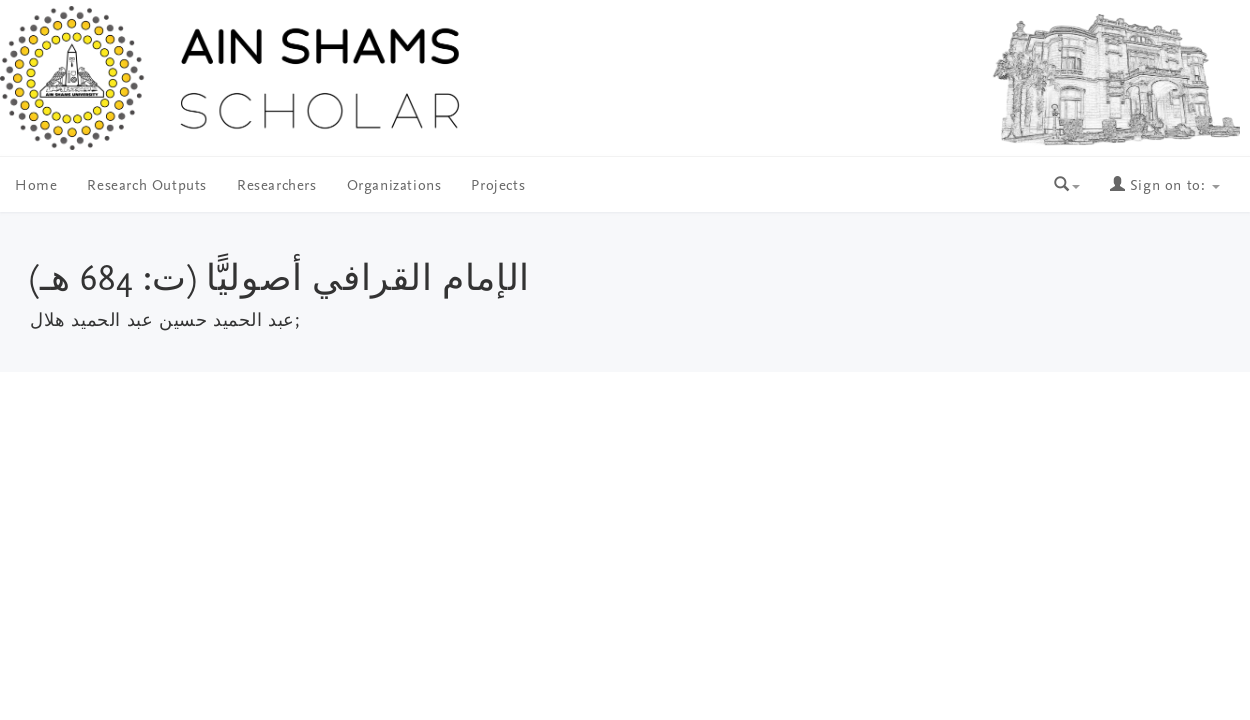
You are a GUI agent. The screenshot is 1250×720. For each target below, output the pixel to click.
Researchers (277, 186)
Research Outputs (147, 186)
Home (36, 186)
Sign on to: (1165, 186)
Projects (498, 186)
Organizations (394, 186)
